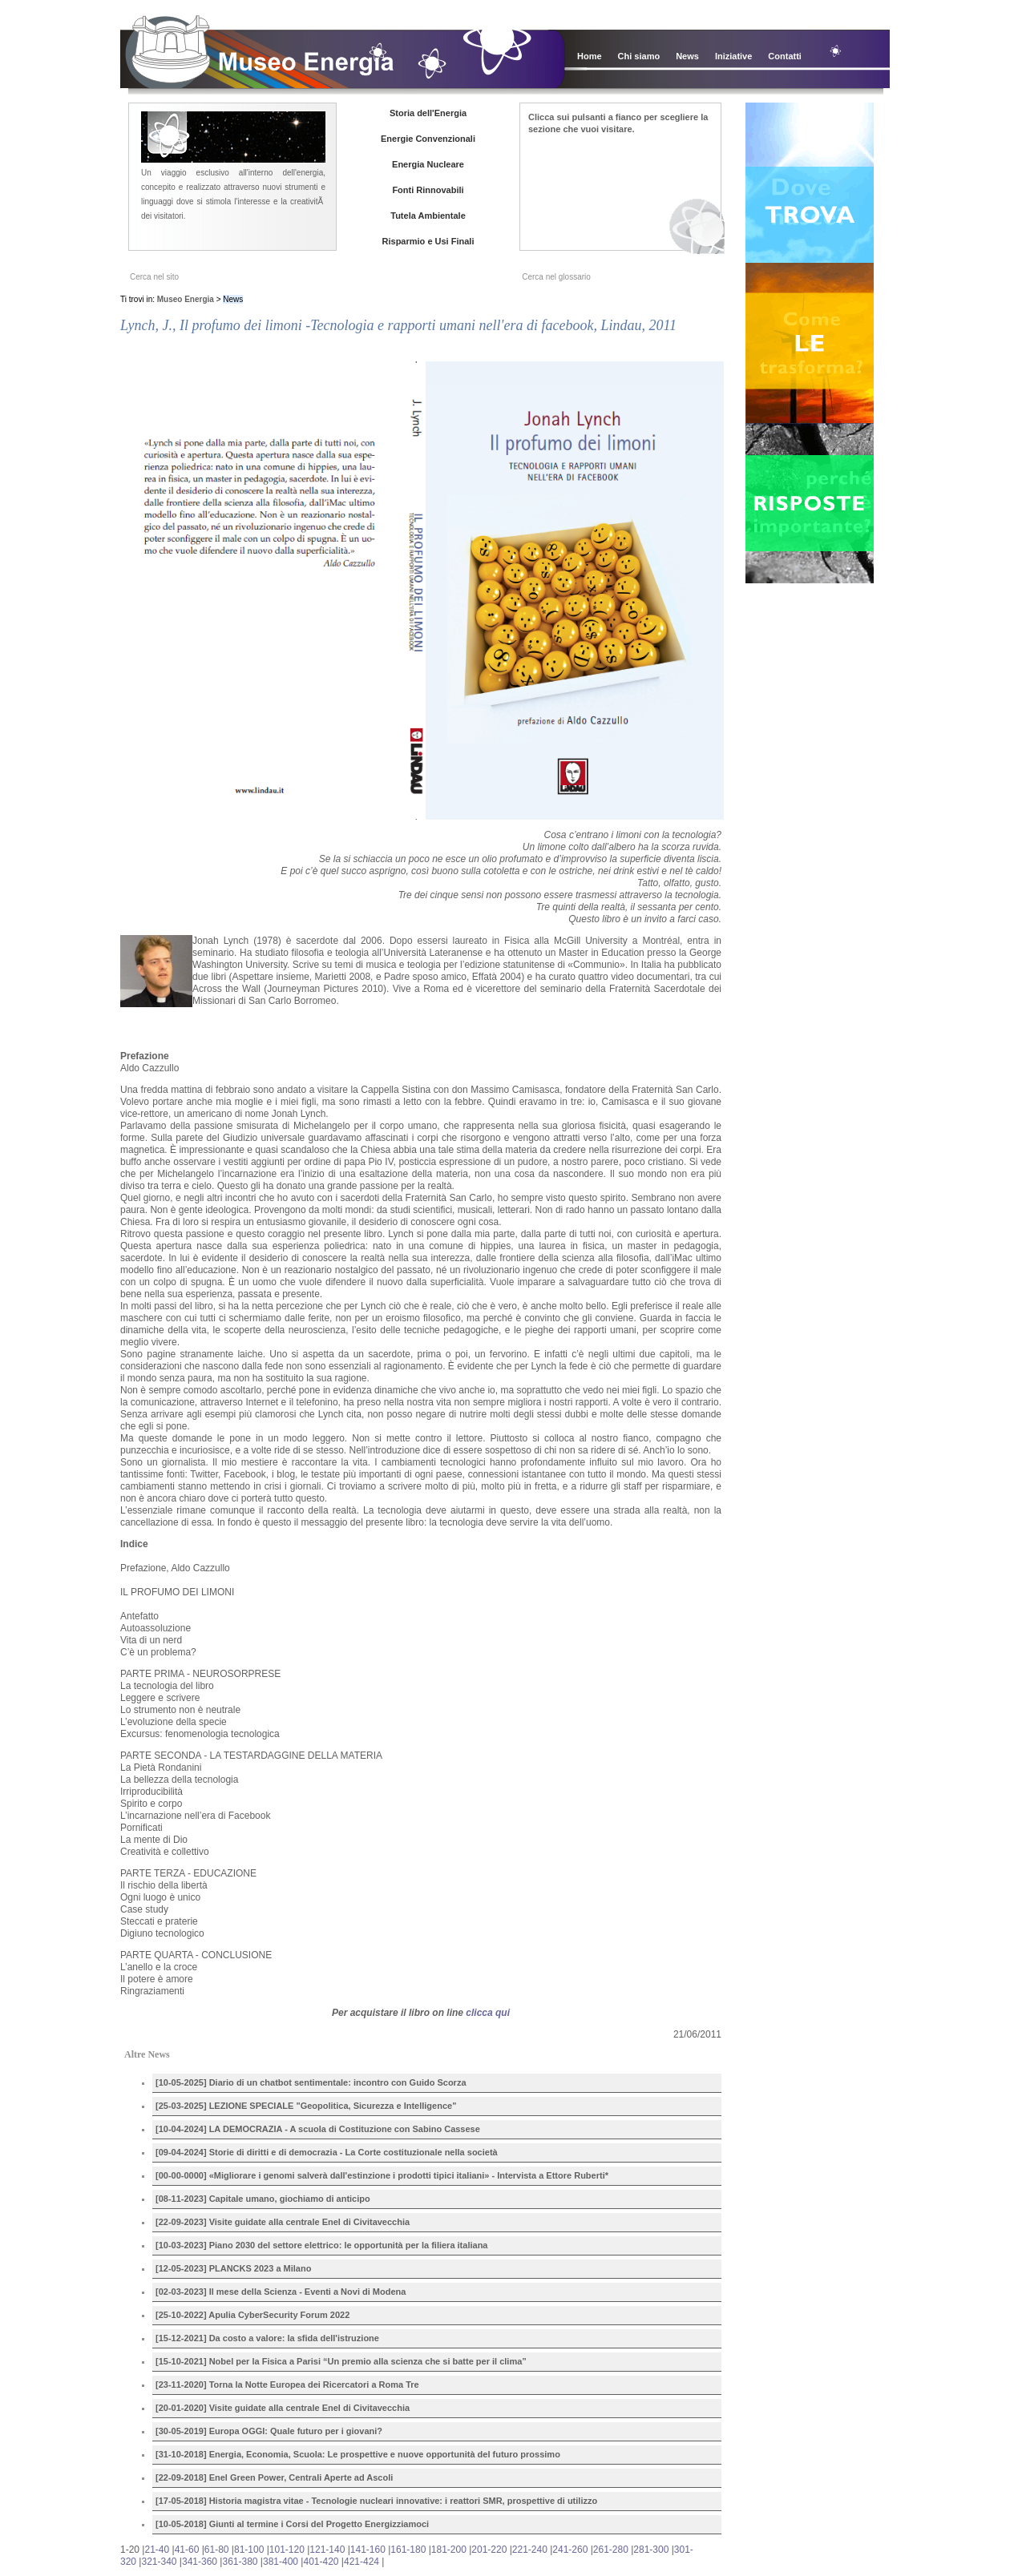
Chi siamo (639, 56)
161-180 (408, 2549)
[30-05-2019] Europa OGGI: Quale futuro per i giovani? (269, 2431)
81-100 (249, 2549)
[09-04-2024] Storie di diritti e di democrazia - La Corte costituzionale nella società (327, 2152)
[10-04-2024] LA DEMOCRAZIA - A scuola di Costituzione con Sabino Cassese (318, 2129)
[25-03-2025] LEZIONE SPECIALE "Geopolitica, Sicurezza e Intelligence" (306, 2105)
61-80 (216, 2549)
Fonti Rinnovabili (427, 190)
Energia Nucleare (428, 164)
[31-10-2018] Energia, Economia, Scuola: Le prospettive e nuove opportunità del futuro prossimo (358, 2454)
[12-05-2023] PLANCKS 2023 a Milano (233, 2268)
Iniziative (733, 56)
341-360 (199, 2561)
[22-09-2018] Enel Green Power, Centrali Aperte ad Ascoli (274, 2477)
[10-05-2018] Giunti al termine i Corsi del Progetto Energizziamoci (292, 2524)
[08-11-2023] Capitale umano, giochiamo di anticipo (263, 2198)
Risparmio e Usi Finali (428, 241)
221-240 (529, 2549)
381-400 (280, 2561)
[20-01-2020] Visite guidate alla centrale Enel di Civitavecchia (283, 2408)
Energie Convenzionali (428, 138)
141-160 (368, 2549)
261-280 (610, 2549)
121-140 (327, 2549)
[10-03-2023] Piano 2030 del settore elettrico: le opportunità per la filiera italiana (321, 2245)
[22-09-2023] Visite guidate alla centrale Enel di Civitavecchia (283, 2222)
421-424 (361, 2561)
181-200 (449, 2549)
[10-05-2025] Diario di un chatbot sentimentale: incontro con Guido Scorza (311, 2082)
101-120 (287, 2549)
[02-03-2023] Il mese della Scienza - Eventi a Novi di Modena (281, 2291)
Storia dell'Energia (428, 113)
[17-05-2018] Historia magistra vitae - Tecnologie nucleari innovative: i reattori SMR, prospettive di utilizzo (376, 2500)
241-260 (570, 2549)
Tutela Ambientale (428, 215)
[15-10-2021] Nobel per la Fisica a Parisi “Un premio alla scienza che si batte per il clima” (341, 2361)
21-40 (156, 2549)
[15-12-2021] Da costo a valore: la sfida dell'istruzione (267, 2338)
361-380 (239, 2561)
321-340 (158, 2561)
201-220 (489, 2549)
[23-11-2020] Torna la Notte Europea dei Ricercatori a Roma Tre (287, 2384)
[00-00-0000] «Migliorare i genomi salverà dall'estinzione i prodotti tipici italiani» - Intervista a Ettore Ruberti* (382, 2175)
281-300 (651, 2549)
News (687, 56)
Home (589, 56)
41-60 (187, 2549)
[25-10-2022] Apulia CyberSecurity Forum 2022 (252, 2315)
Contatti (785, 56)
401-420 (320, 2561)
